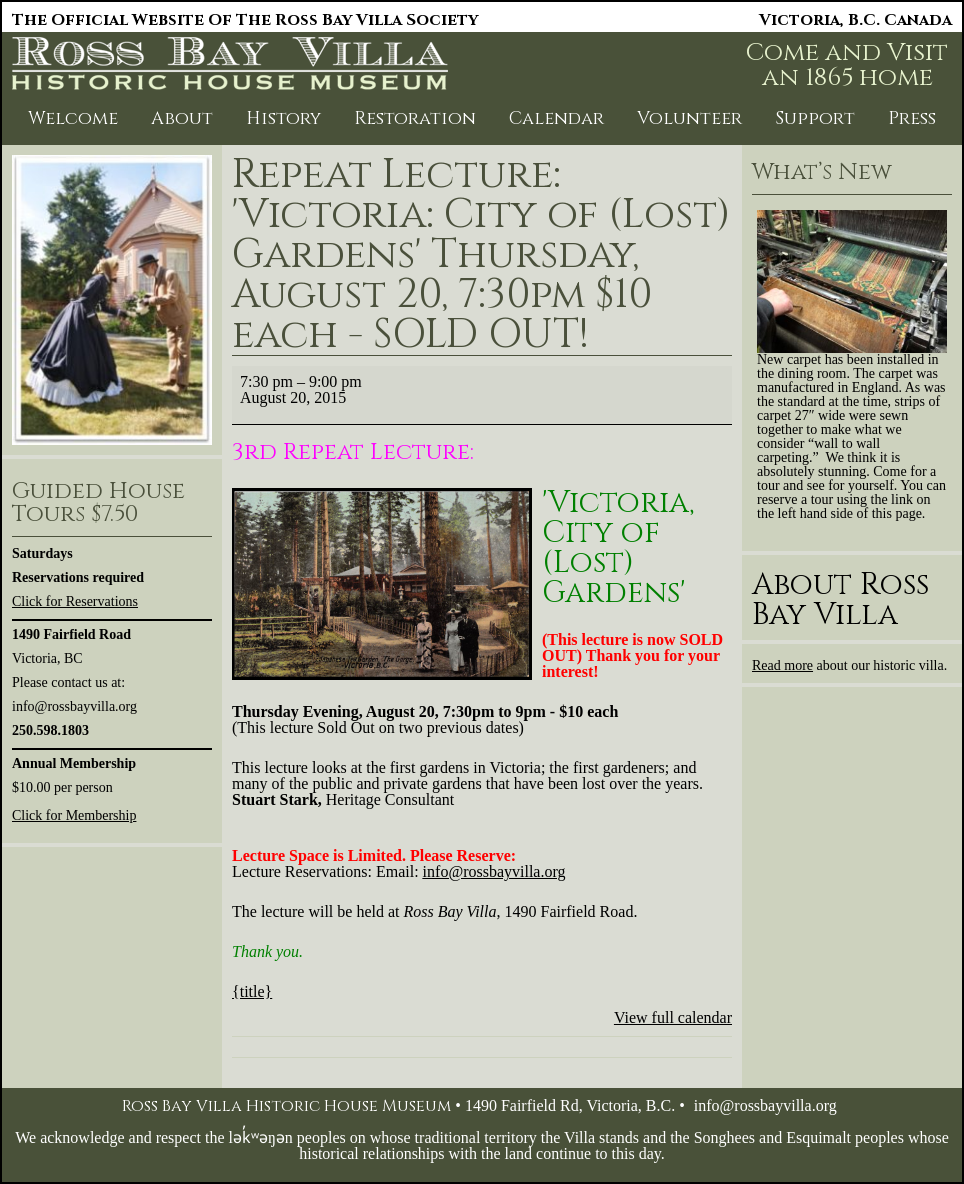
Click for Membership (74, 815)
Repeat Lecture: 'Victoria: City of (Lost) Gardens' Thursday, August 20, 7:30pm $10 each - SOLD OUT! (481, 255)
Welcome (73, 118)
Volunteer (689, 118)
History (283, 118)
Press (912, 118)
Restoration (415, 118)
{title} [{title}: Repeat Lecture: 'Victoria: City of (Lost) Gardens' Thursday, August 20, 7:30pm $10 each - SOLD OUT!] (252, 991)
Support (815, 118)
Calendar (556, 118)
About (182, 118)
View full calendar (673, 1017)
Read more (782, 665)
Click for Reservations (75, 601)
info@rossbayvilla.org (765, 1105)
